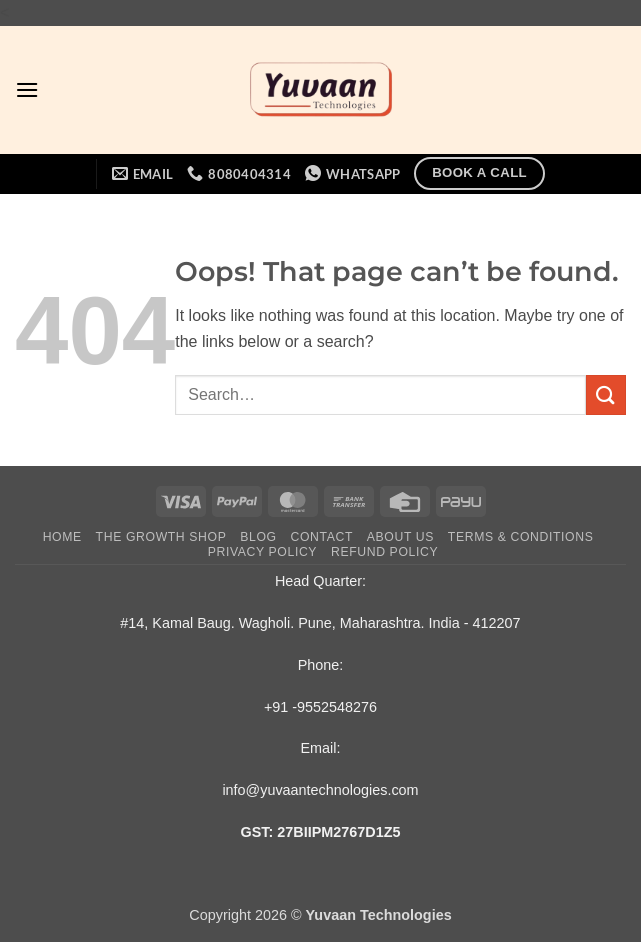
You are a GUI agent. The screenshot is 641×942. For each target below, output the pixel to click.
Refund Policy (384, 552)
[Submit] (606, 394)
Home (62, 537)
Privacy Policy (262, 552)
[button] (27, 89)
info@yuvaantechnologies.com (320, 790)
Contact (322, 537)
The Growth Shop (161, 537)
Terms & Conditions (521, 537)
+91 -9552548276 (320, 707)
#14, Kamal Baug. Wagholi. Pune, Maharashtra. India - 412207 (320, 623)
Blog (258, 537)
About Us (400, 537)
